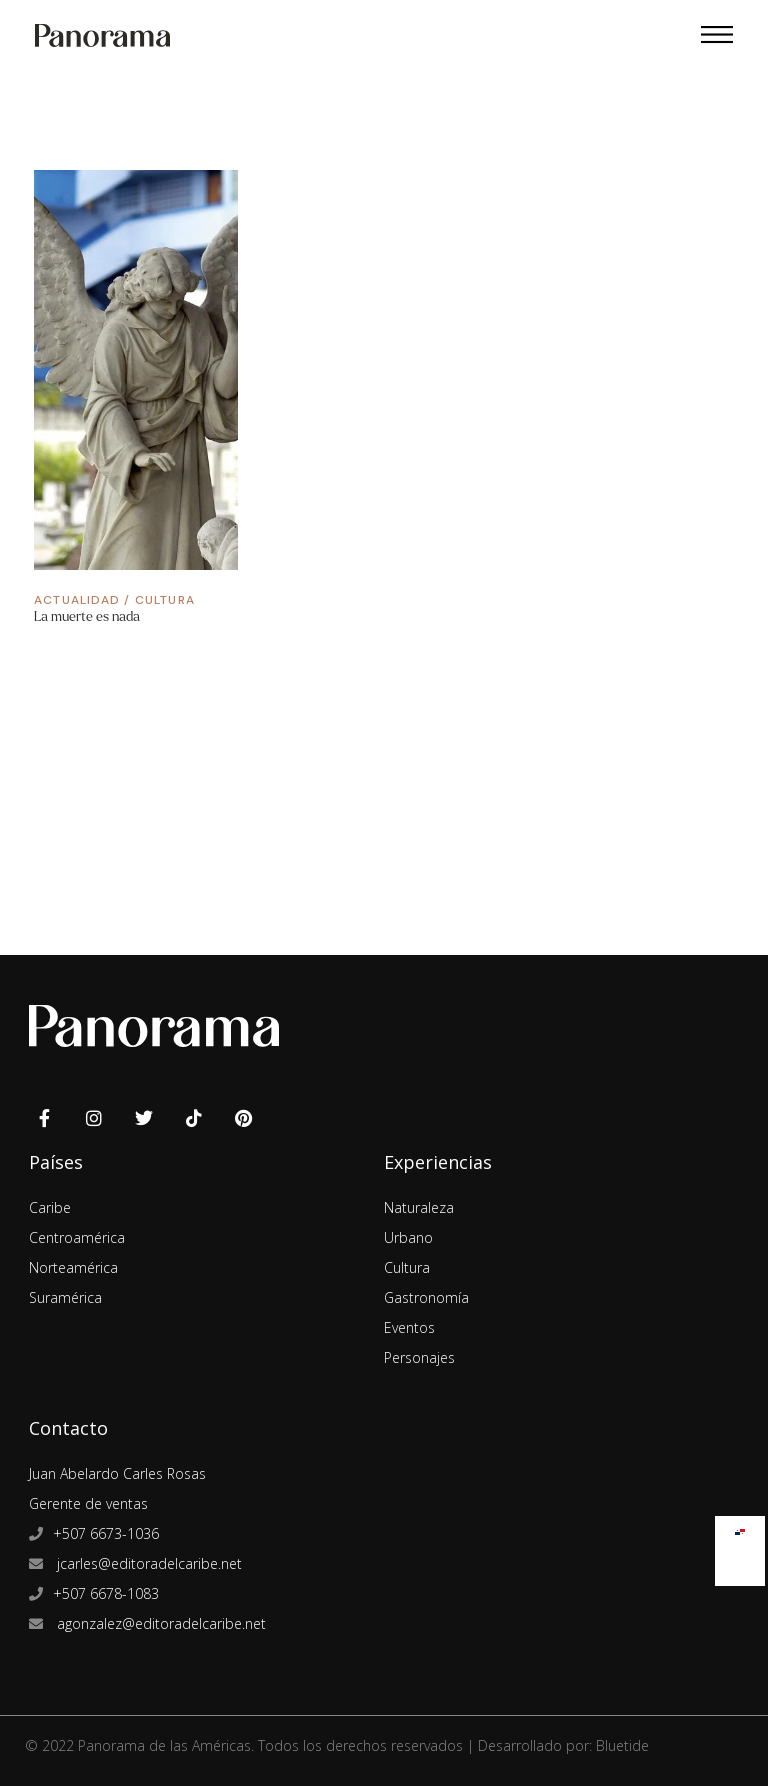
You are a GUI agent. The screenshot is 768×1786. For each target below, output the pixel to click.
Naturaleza (419, 1207)
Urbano (408, 1237)
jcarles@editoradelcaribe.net (147, 1563)
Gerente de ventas (88, 1503)
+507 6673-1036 (106, 1533)
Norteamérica (73, 1267)
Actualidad (77, 600)
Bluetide (622, 1745)
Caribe (50, 1207)
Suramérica (65, 1297)
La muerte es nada (87, 616)
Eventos (409, 1327)
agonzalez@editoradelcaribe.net (159, 1623)
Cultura (165, 600)
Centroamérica (77, 1237)
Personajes (419, 1357)
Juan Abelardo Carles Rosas (117, 1473)
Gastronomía (426, 1297)
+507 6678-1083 (106, 1593)
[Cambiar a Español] (740, 1527)
